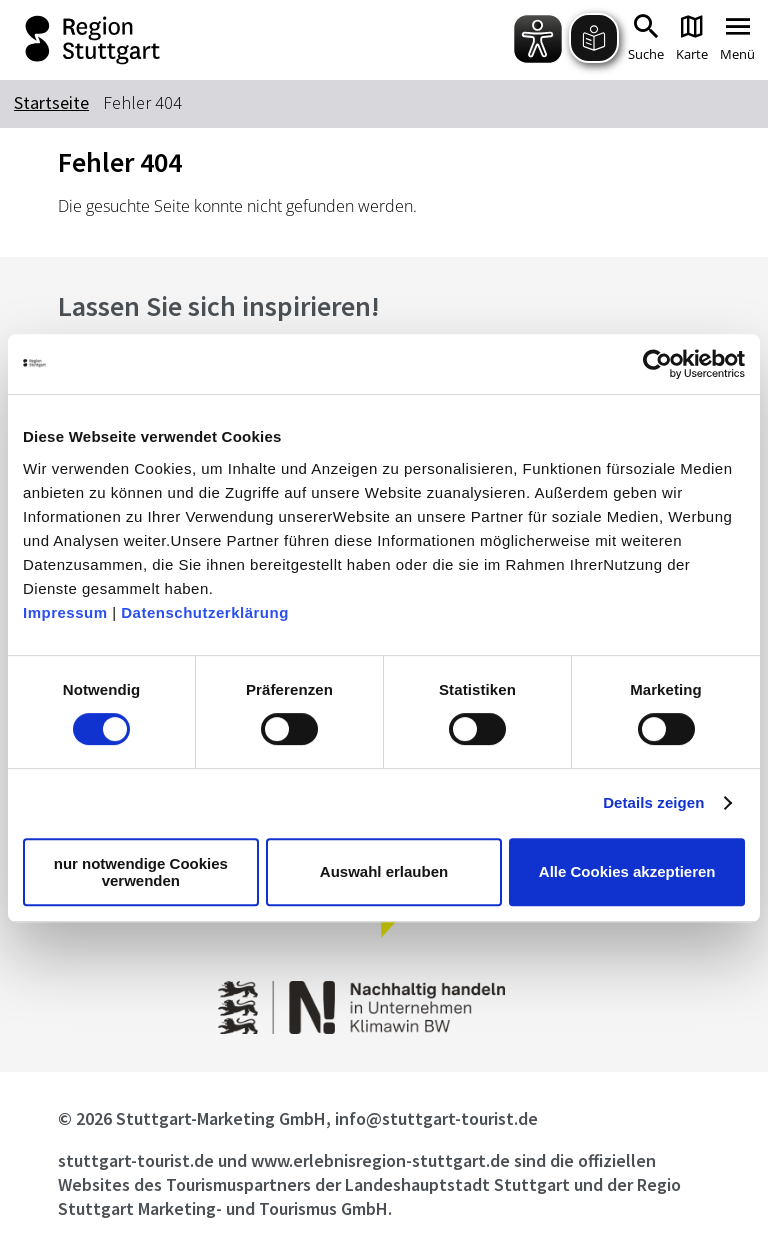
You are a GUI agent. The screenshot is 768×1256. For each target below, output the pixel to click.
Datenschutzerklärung (205, 612)
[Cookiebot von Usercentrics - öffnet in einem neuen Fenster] (657, 364)
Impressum (65, 612)
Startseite (51, 102)
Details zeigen (653, 802)
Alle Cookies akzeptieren (627, 871)
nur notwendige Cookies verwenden (141, 872)
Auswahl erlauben (384, 871)
